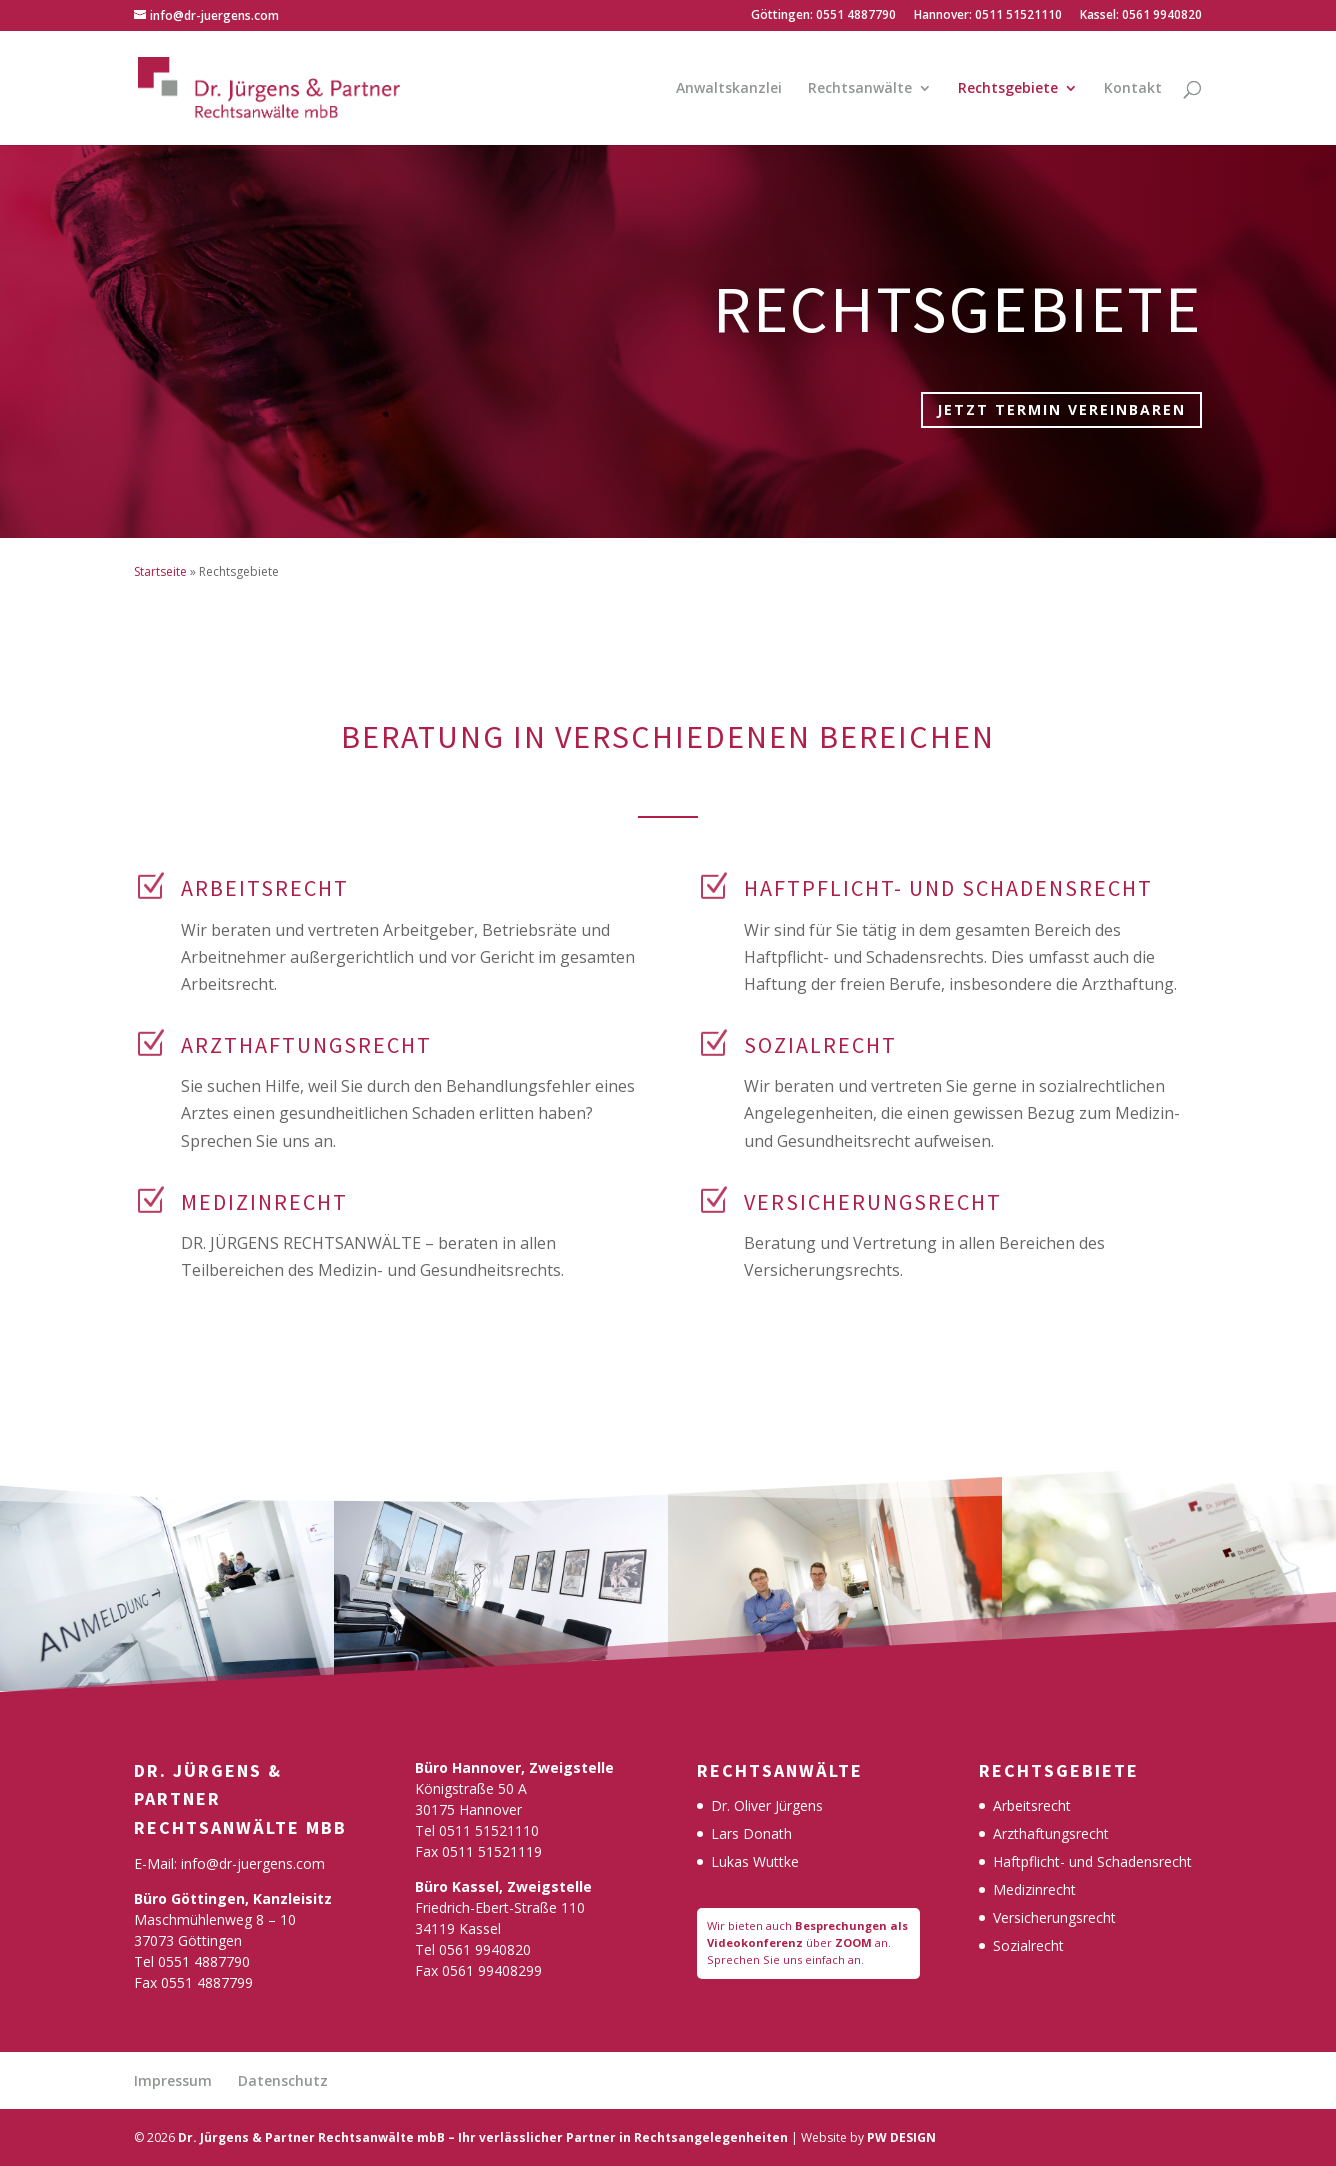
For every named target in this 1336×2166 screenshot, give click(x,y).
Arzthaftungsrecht (1051, 1833)
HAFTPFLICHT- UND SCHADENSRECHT (948, 888)
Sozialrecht (1028, 1945)
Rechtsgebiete (1008, 89)
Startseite (160, 571)
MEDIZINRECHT (264, 1202)
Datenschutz (283, 2080)
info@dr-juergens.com (253, 1863)
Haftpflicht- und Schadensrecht (1092, 1861)
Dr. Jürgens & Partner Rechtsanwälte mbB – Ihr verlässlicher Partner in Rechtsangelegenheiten (483, 2137)
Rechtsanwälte (860, 89)
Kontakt (1133, 89)
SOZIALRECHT (820, 1045)
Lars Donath (751, 1833)
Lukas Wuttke (755, 1861)
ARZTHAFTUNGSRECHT (306, 1045)
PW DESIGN (901, 2137)
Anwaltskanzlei (729, 89)
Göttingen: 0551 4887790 (823, 16)
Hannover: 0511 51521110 (988, 16)
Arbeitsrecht (265, 888)
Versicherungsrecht (1054, 1917)
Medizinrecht (1034, 1889)
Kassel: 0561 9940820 (1141, 16)
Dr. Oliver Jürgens (767, 1805)
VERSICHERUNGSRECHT (873, 1202)
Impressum (173, 2080)
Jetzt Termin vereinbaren (1061, 409)
